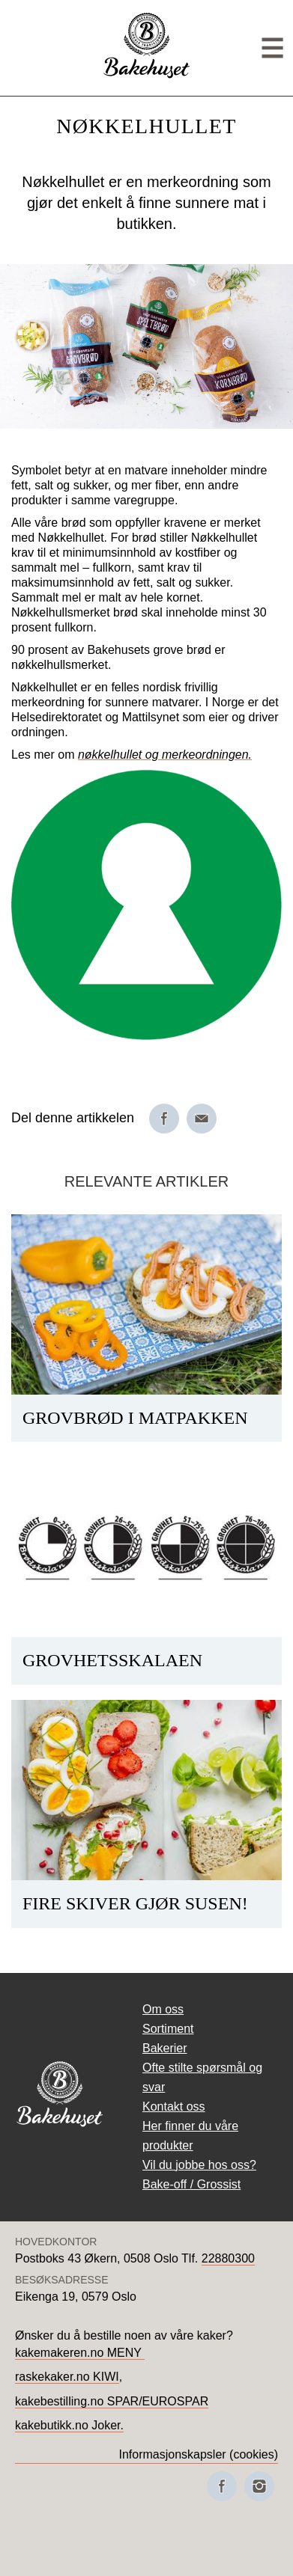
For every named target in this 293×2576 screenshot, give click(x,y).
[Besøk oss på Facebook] (222, 2486)
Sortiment (167, 2028)
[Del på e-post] (202, 1118)
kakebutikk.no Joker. (69, 2425)
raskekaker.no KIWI (67, 2376)
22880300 (228, 2258)
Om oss (163, 2009)
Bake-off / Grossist (191, 2184)
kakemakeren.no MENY (80, 2352)
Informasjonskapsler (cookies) (198, 2454)
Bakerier (164, 2048)
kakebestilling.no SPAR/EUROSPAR (111, 2401)
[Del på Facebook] (164, 1118)
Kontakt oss (173, 2106)
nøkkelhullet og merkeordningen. (165, 754)
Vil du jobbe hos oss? (199, 2165)
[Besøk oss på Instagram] (259, 2486)
